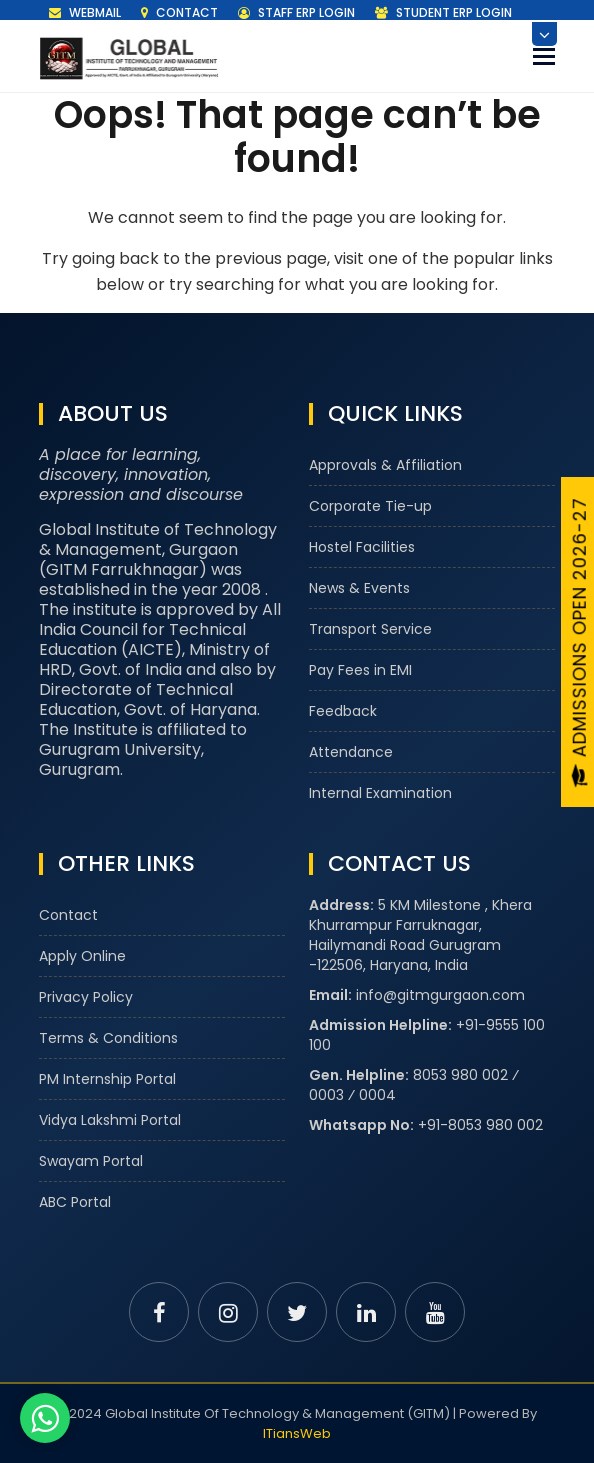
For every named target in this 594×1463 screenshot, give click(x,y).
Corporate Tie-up (370, 506)
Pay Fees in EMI (360, 670)
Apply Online (82, 956)
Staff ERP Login (296, 12)
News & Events (359, 588)
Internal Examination (380, 793)
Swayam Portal (91, 1161)
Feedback (343, 711)
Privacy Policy (86, 997)
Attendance (351, 752)
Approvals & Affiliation (385, 465)
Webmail (85, 12)
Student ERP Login (443, 12)
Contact (179, 12)
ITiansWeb (297, 1433)
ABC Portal (75, 1202)
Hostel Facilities (362, 547)
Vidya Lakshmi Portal (110, 1120)
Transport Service (370, 629)
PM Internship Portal (107, 1079)
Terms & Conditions (108, 1038)
